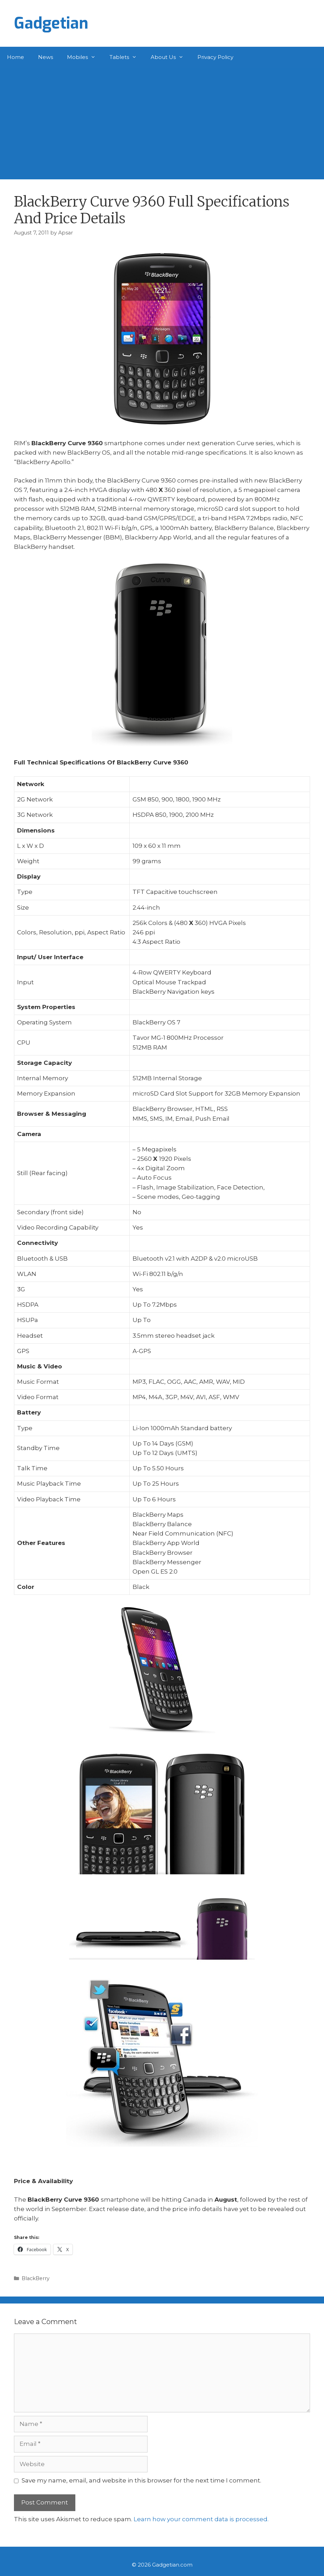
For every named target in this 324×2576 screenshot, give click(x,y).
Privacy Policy (215, 57)
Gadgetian (51, 23)
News (45, 57)
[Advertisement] (162, 120)
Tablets (127, 57)
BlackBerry (36, 2278)
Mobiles (85, 57)
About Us (170, 57)
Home (15, 57)
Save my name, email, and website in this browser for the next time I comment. (141, 2480)
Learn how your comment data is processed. (201, 2519)
